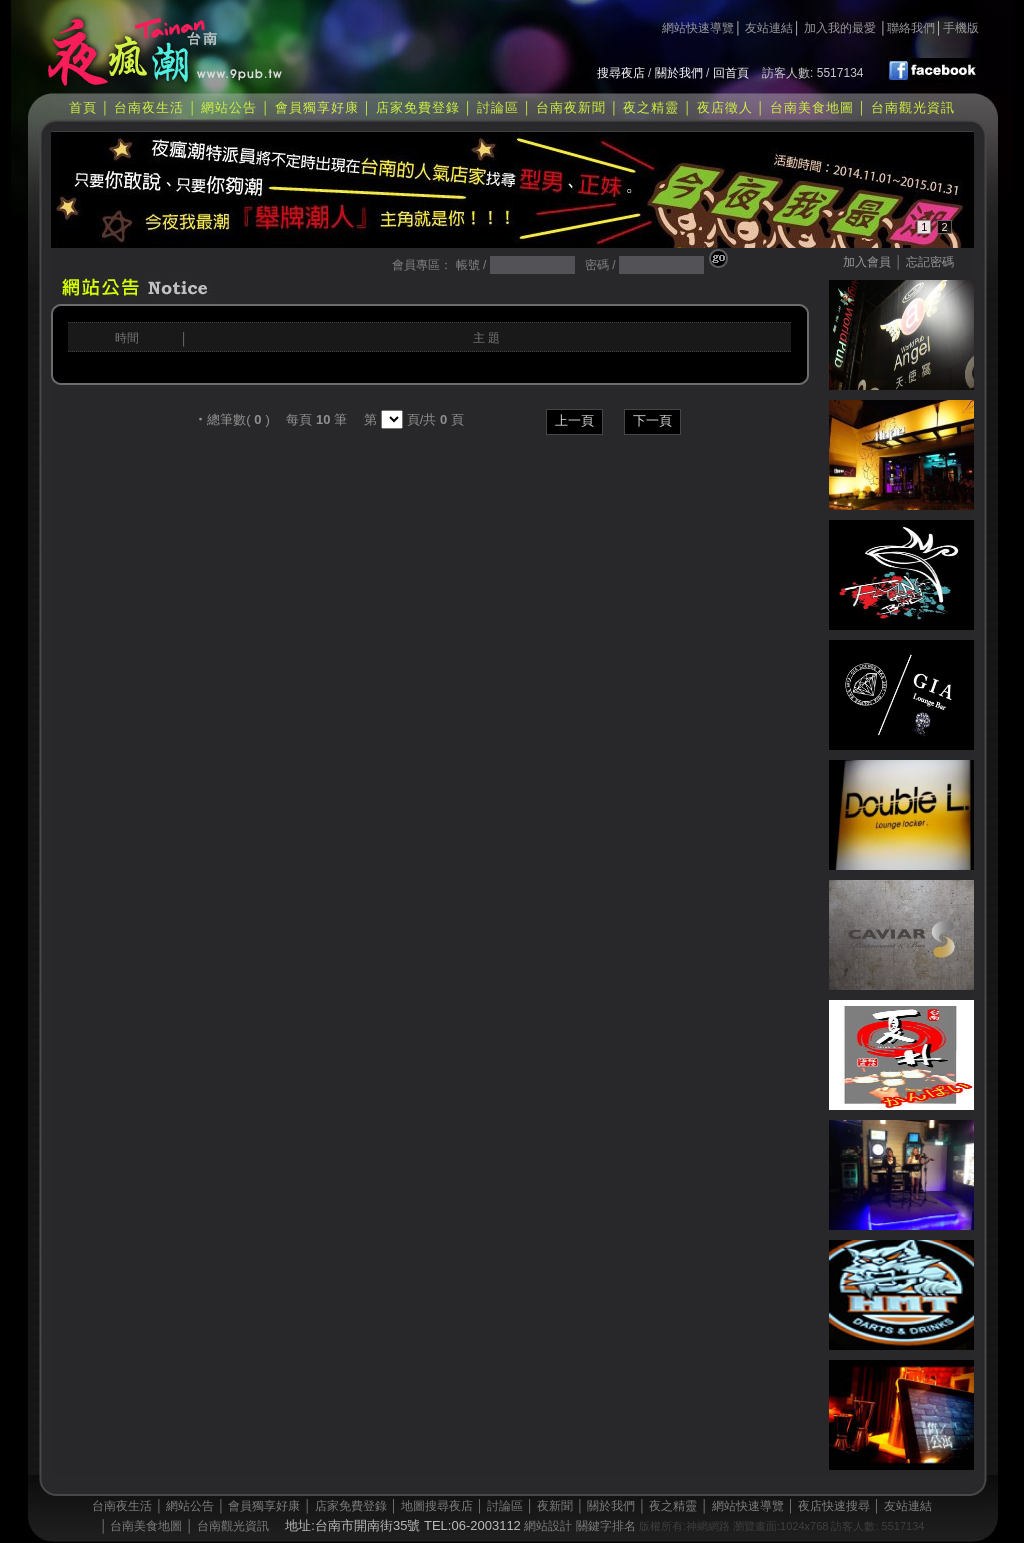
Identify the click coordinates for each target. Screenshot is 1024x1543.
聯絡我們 (911, 28)
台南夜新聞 (571, 107)
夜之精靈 (651, 107)
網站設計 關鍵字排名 (579, 1526)
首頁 (83, 107)
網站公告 (229, 107)
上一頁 (574, 420)
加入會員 (867, 262)
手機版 (961, 28)
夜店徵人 (725, 107)
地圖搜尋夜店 (437, 1506)
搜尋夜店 (621, 73)
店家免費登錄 (418, 107)
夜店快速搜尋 (834, 1506)
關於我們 (679, 73)
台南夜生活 (149, 107)
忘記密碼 (930, 262)
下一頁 (652, 420)
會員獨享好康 (317, 107)
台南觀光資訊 (913, 107)
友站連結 (769, 28)
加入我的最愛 (840, 28)
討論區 (498, 107)
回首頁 (731, 73)
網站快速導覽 (698, 28)
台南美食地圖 (812, 107)
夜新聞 (555, 1506)
